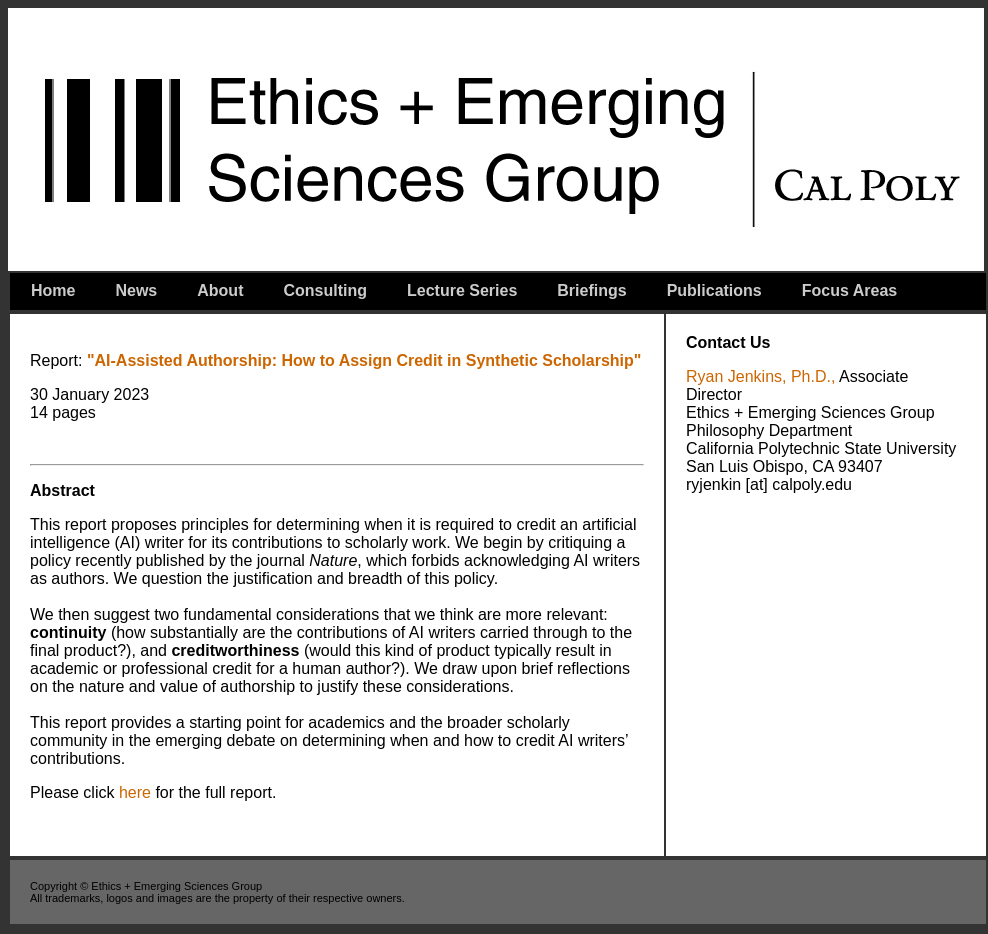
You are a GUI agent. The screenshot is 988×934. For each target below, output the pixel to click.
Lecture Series (462, 290)
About (220, 290)
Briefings (591, 290)
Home (53, 290)
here (135, 792)
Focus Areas (849, 290)
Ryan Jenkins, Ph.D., (760, 376)
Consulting (325, 290)
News (136, 290)
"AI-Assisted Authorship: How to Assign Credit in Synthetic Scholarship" (361, 360)
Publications (714, 290)
